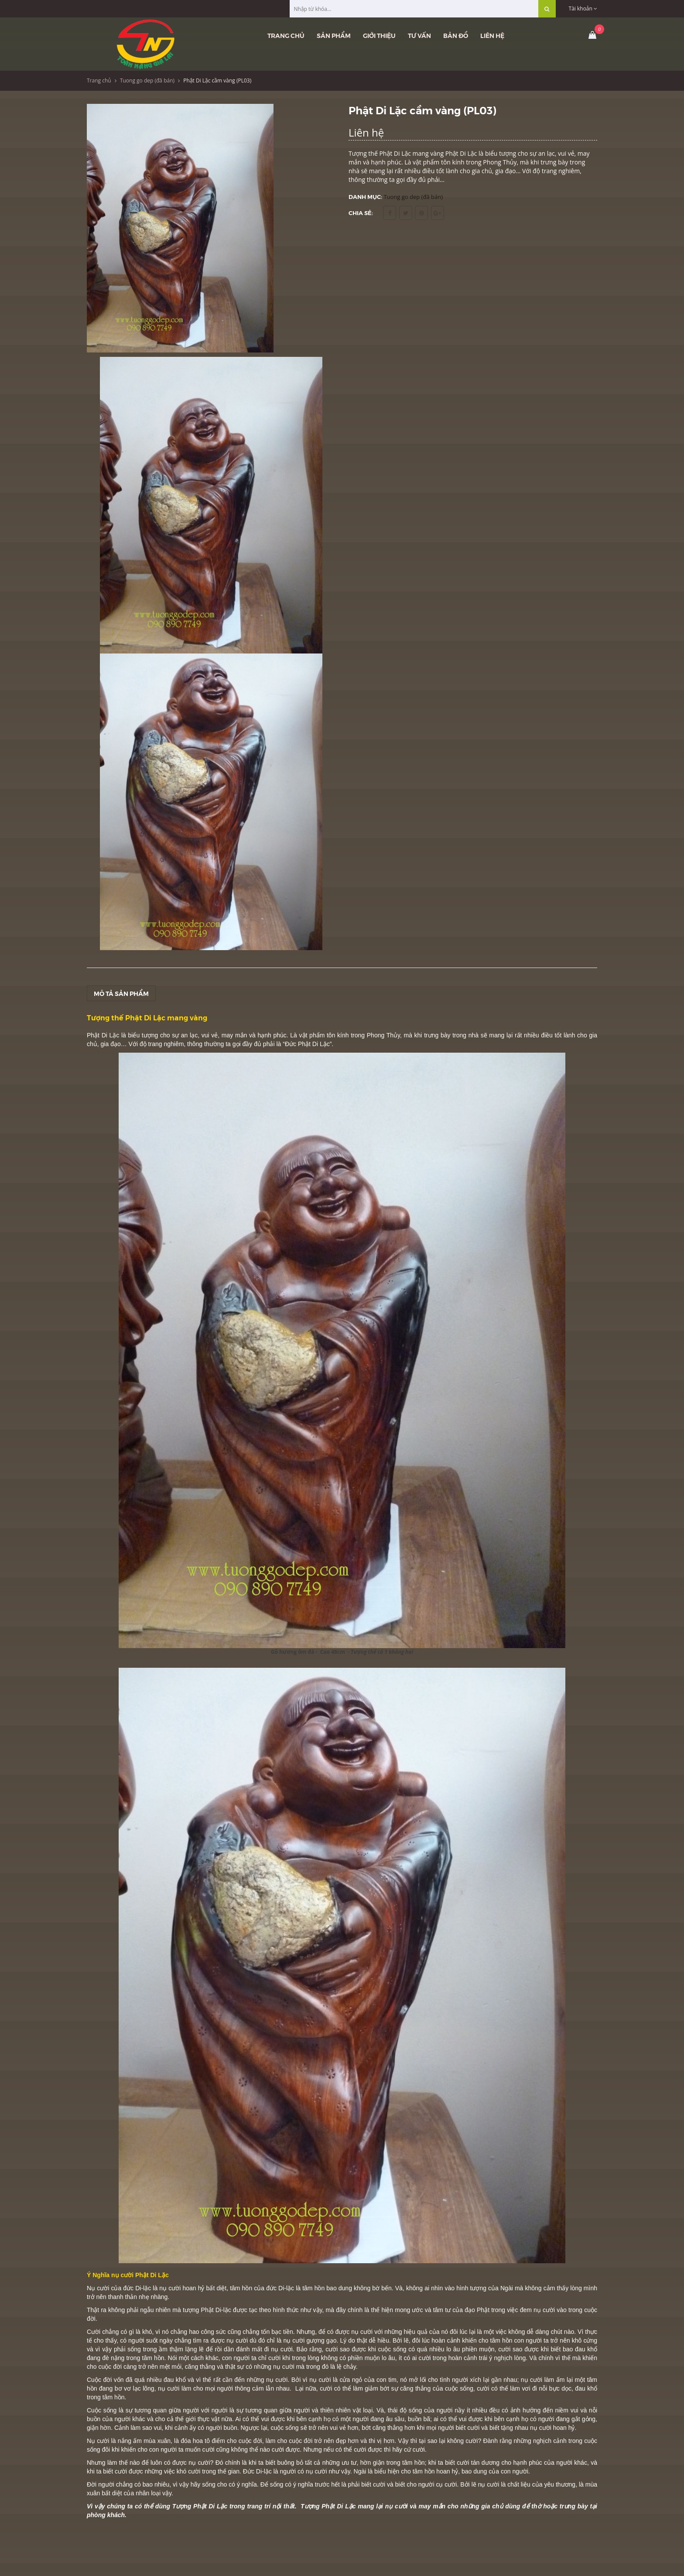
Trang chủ (285, 35)
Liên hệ (492, 35)
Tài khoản (583, 8)
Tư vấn (419, 35)
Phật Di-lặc (216, 2309)
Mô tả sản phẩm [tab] (121, 993)
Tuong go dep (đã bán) (147, 80)
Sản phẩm (334, 35)
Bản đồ (455, 35)
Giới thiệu (379, 35)
